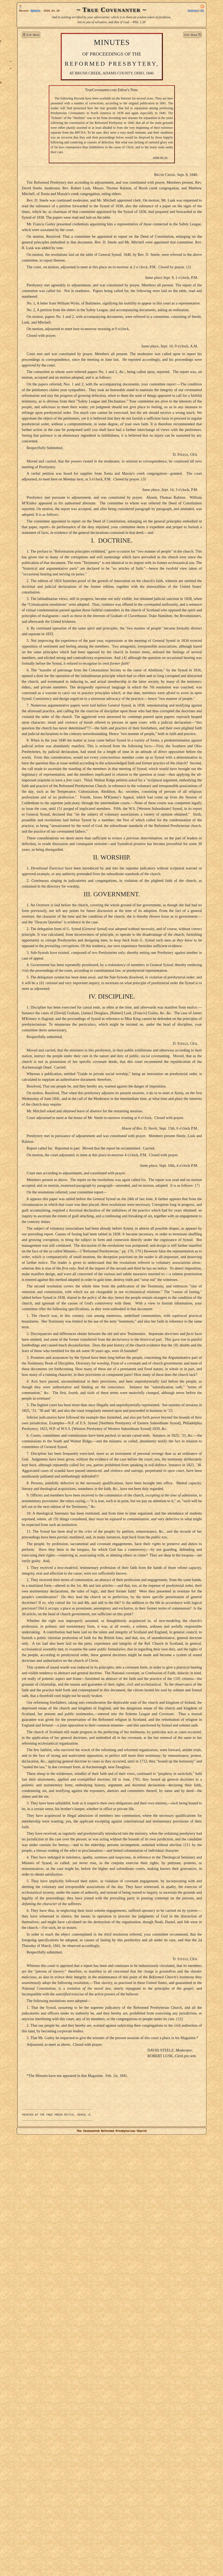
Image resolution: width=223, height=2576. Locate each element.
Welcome (27, 34)
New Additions (31, 41)
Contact (196, 10)
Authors (26, 68)
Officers (26, 89)
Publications (30, 75)
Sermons (27, 54)
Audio (25, 96)
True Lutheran (31, 82)
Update (35, 10)
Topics (25, 61)
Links (25, 103)
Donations (28, 47)
